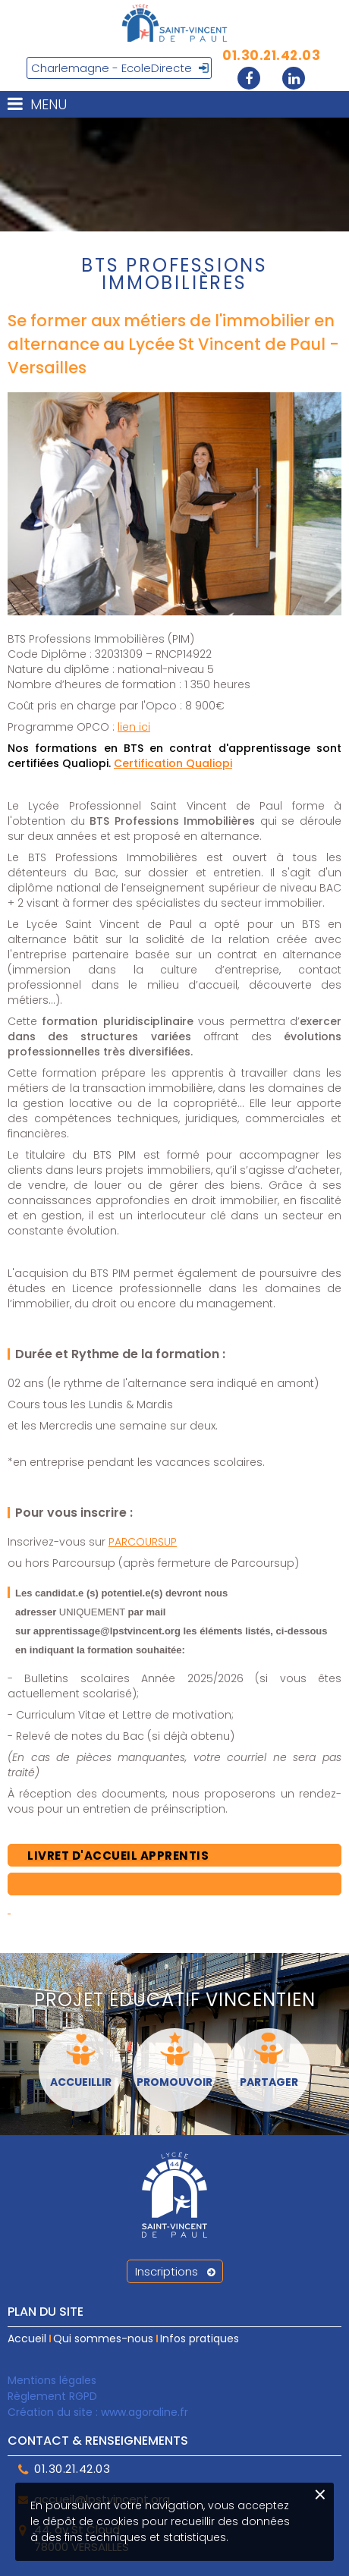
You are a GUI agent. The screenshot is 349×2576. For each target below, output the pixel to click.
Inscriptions (175, 2271)
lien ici (134, 726)
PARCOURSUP (142, 1541)
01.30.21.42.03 (271, 55)
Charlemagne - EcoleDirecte (111, 68)
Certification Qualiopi (173, 763)
